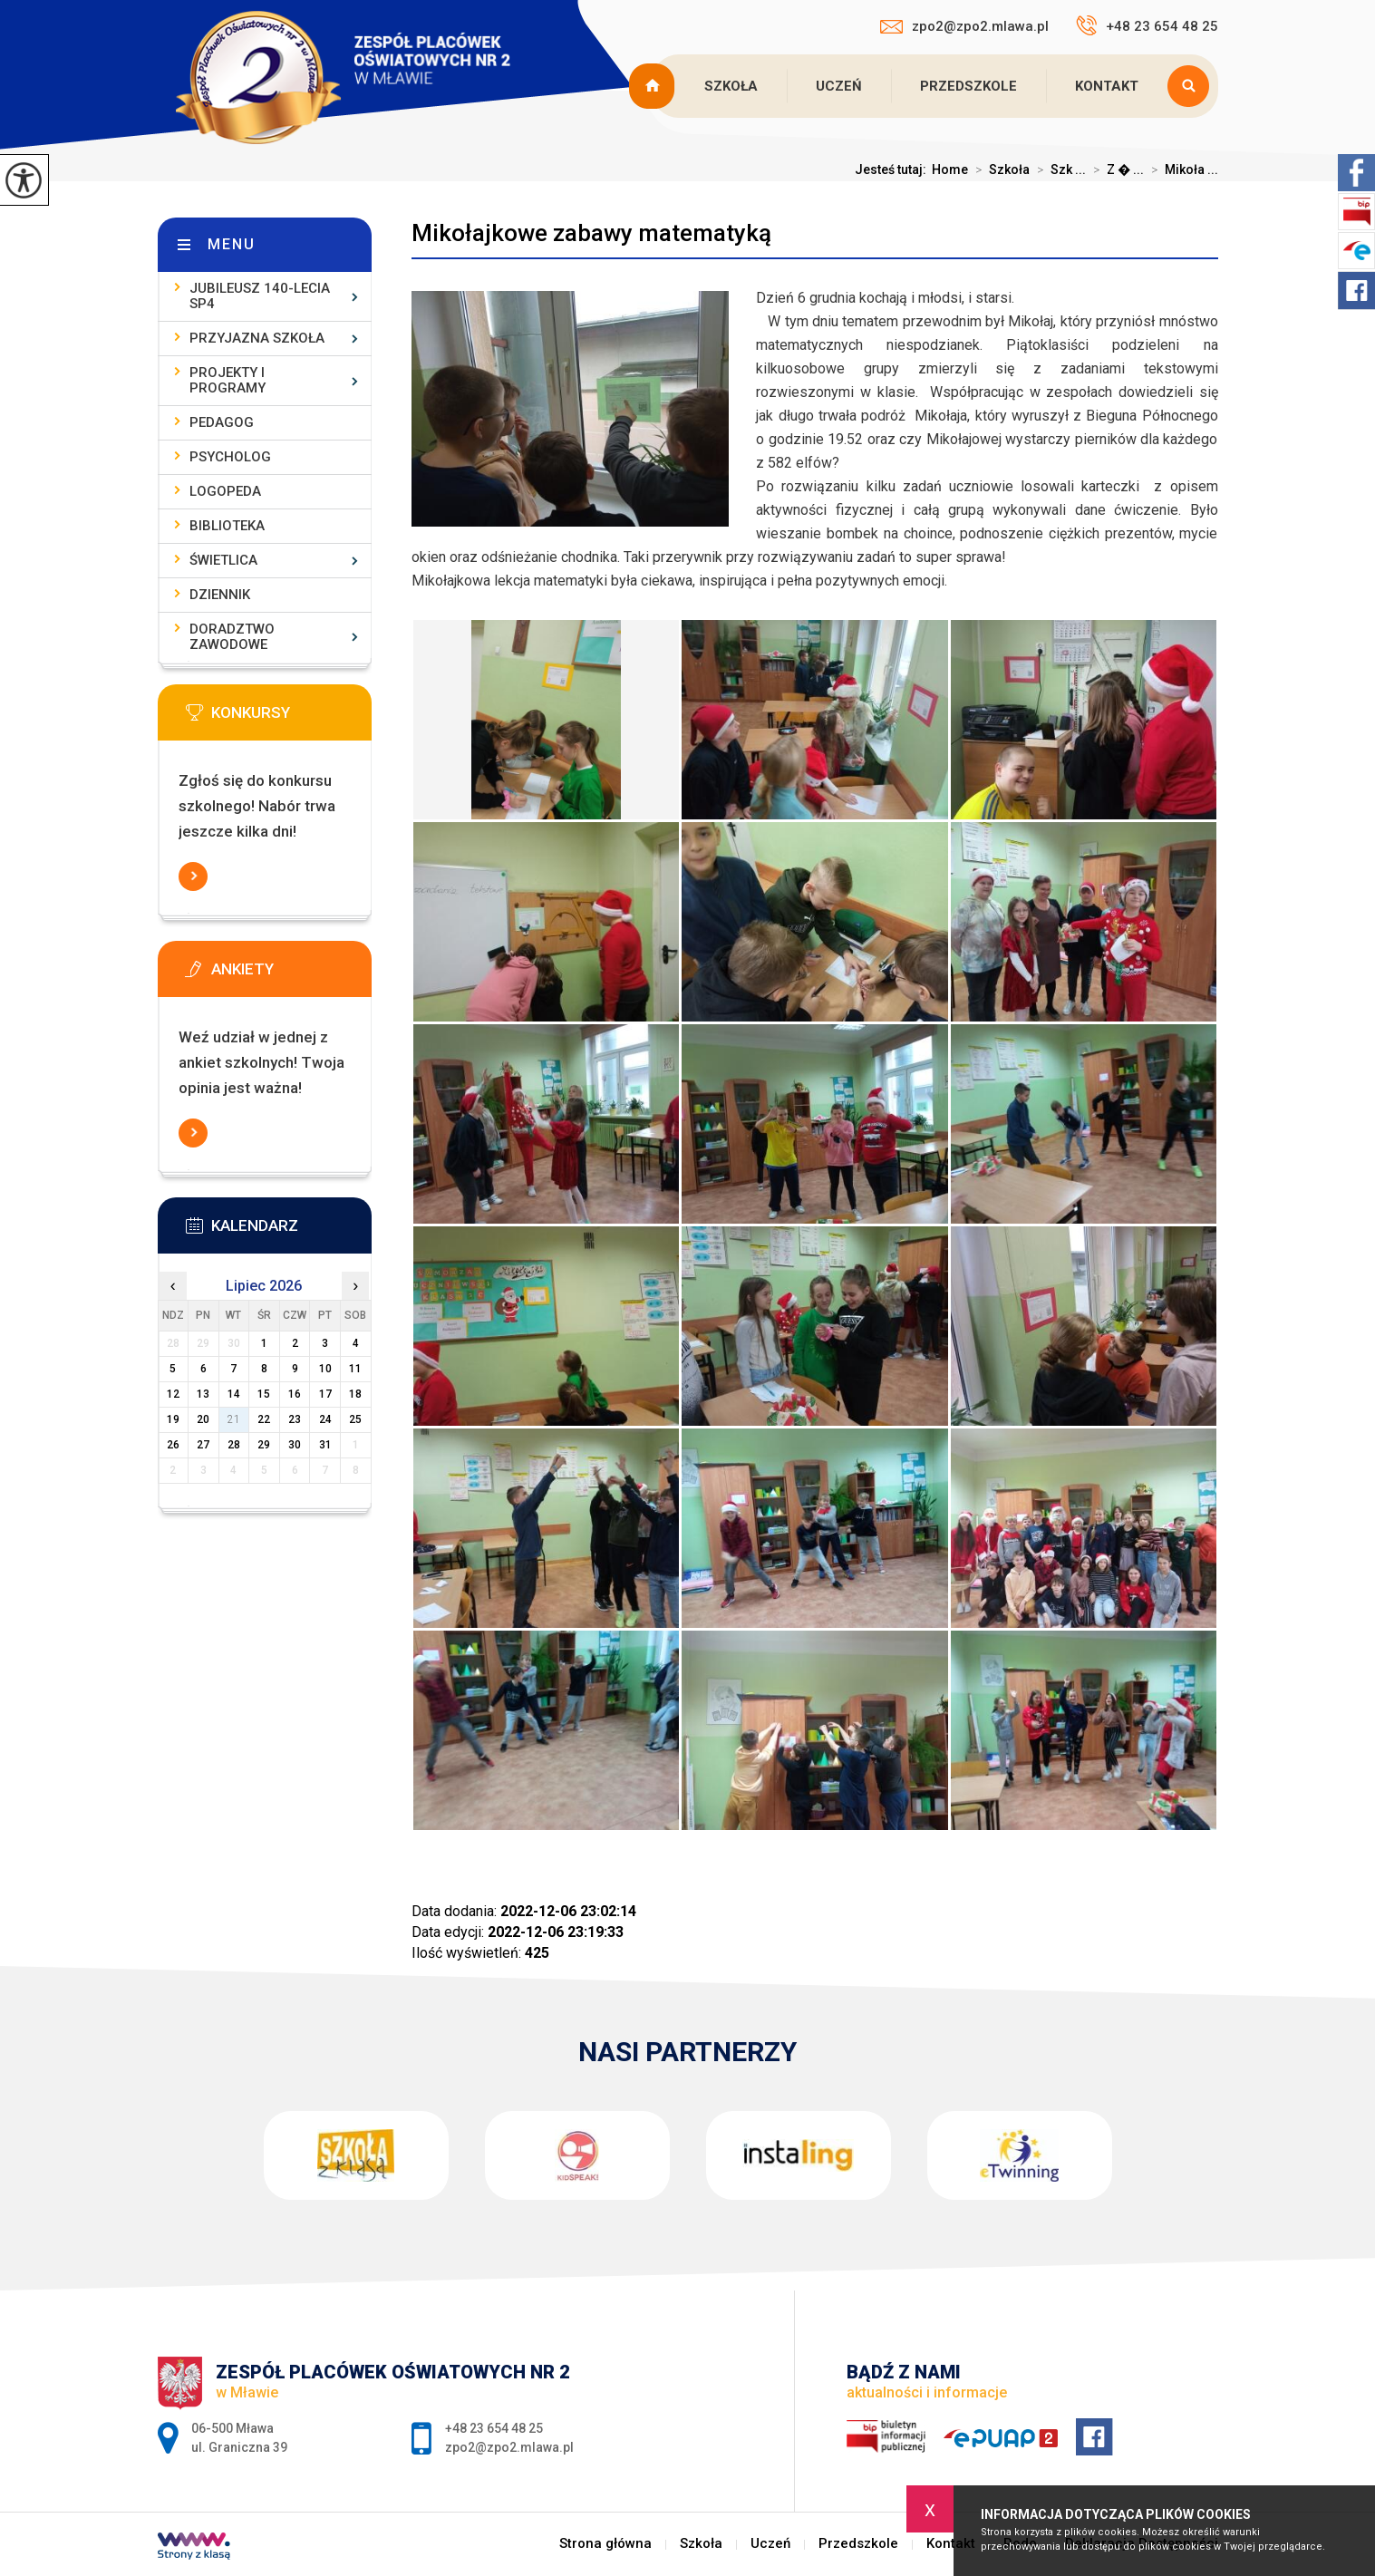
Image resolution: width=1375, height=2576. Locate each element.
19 (173, 1419)
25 (355, 1419)
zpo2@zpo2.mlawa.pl (964, 26)
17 (325, 1394)
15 (263, 1394)
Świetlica (223, 560)
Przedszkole (968, 86)
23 (294, 1419)
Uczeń (839, 86)
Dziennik (219, 594)
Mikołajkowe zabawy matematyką (591, 233)
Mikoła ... (1181, 169)
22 (263, 1419)
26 (173, 1444)
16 (294, 1394)
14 (234, 1394)
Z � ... (1115, 169)
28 (234, 1444)
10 (325, 1368)
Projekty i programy (227, 380)
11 (355, 1368)
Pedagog (221, 422)
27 (203, 1444)
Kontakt (1106, 86)
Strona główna (654, 86)
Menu (232, 244)
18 (355, 1394)
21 (234, 1419)
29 (263, 1444)
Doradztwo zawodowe (232, 637)
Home (950, 169)
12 (173, 1394)
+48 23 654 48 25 (1147, 25)
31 (325, 1444)
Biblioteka (227, 526)
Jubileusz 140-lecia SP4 (259, 296)
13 (203, 1394)
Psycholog (230, 457)
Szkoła (731, 86)
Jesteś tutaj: (893, 169)
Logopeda (225, 491)
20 (203, 1419)
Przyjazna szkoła (256, 338)
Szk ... (1058, 169)
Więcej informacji (193, 876)
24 (325, 1419)
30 (294, 1444)
